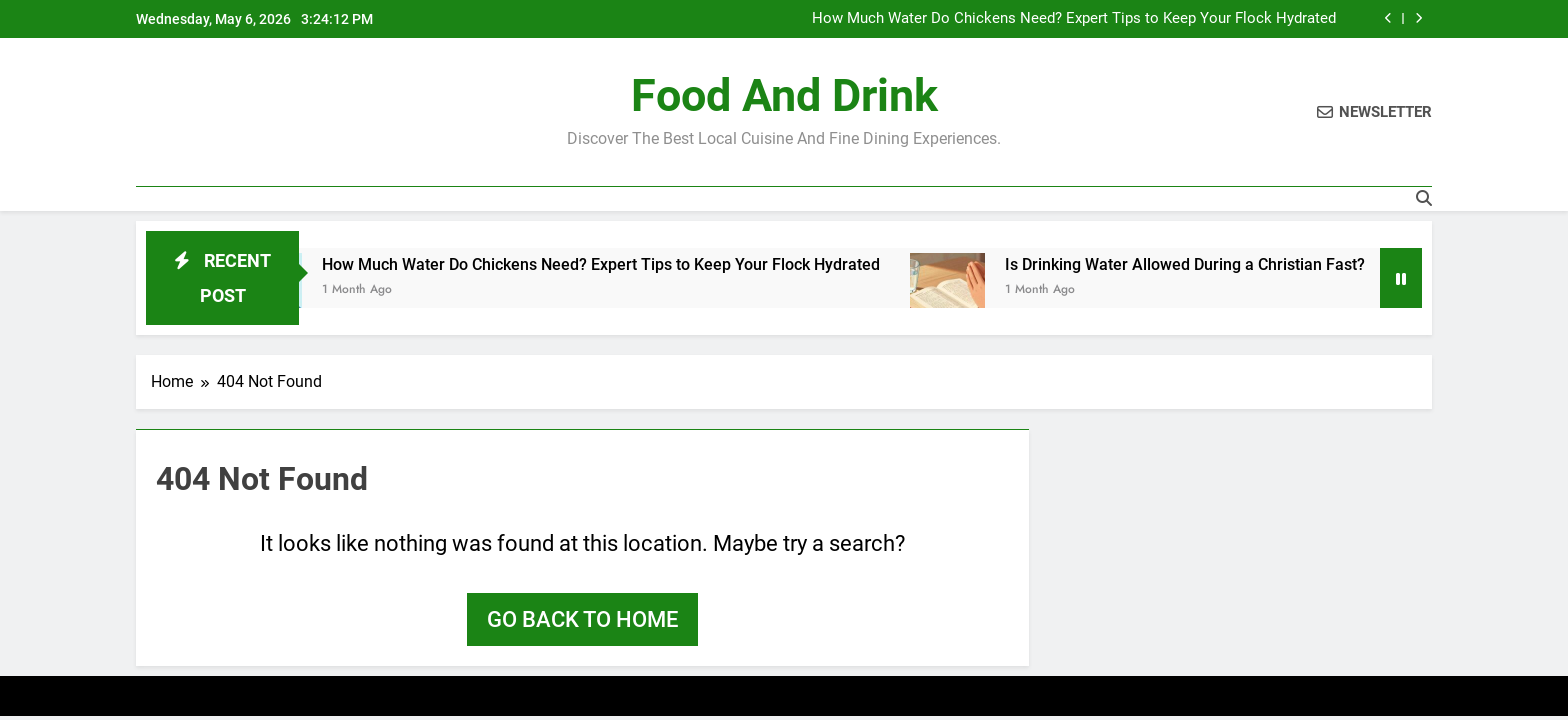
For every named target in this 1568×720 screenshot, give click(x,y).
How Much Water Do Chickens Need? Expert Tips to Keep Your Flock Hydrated (1074, 19)
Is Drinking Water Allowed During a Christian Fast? (1204, 264)
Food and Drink (784, 95)
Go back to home (582, 619)
